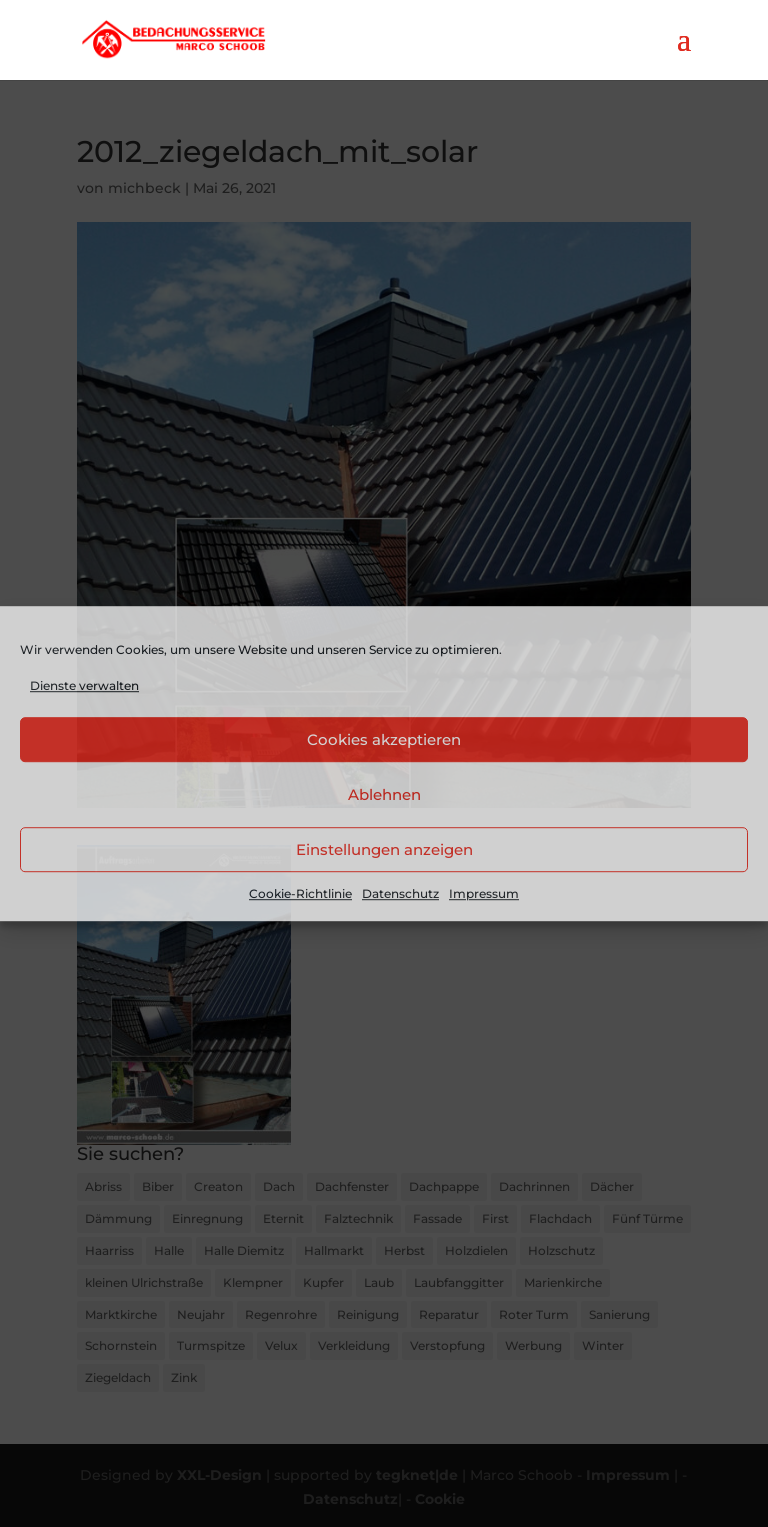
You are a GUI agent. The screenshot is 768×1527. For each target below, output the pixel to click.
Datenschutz (400, 894)
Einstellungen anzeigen (384, 849)
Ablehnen (384, 794)
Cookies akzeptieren (384, 739)
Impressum (484, 894)
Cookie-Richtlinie (300, 894)
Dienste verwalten (84, 685)
